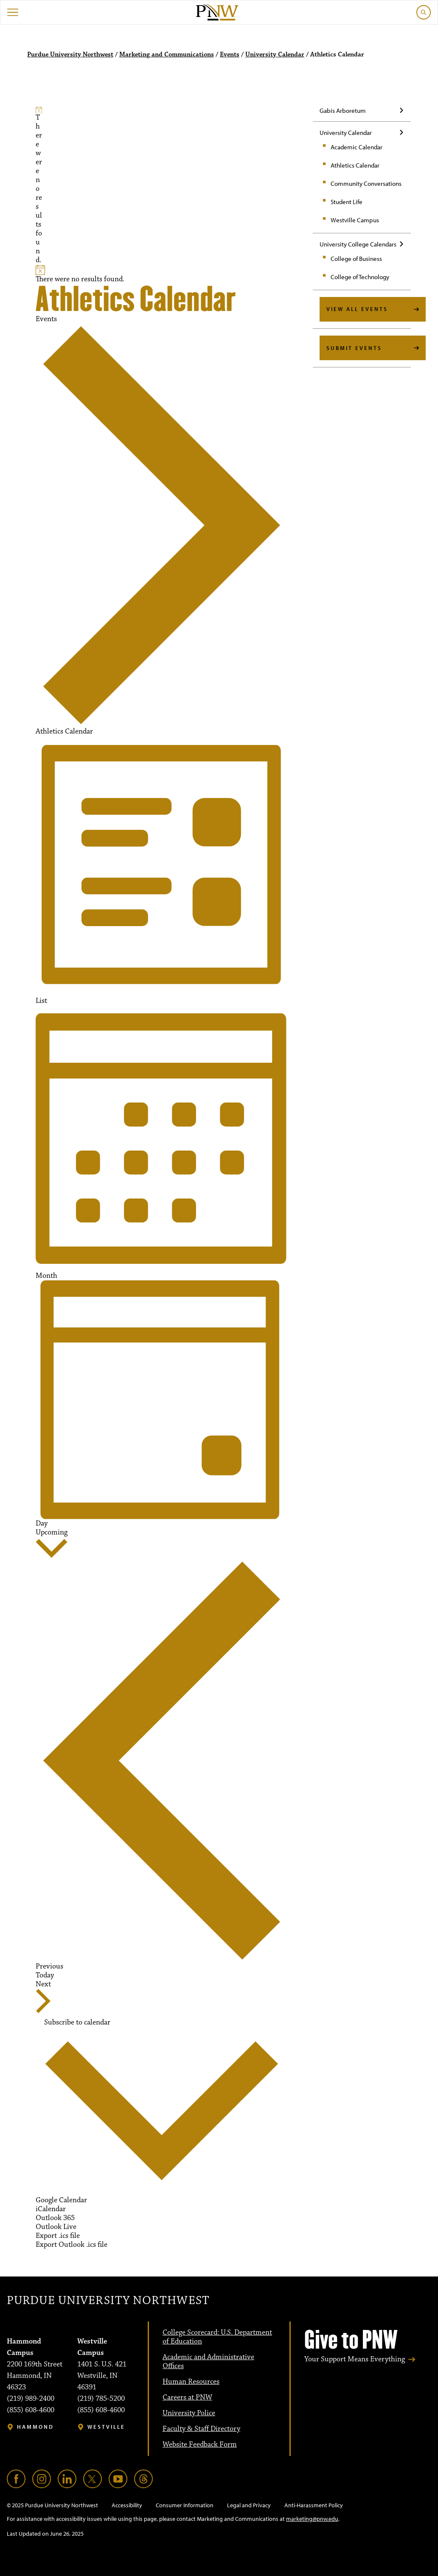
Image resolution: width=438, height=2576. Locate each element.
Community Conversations (366, 183)
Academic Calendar (356, 147)
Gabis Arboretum (343, 110)
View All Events (357, 308)
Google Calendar (61, 2200)
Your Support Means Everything (354, 2359)
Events (229, 55)
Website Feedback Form (200, 2444)
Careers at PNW (187, 2397)
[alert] (39, 185)
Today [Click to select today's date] (45, 1975)
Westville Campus (355, 220)
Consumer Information (184, 2505)
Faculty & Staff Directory (201, 2428)
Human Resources (191, 2381)
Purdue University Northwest (70, 55)
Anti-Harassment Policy (313, 2505)
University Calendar (274, 55)
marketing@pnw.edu (312, 2519)
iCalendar (51, 2209)
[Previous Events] (162, 1765)
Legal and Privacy (249, 2505)
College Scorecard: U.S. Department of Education (217, 2337)
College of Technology (360, 277)
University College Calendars (358, 244)
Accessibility (127, 2505)
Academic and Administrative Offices (208, 2361)
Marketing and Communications (166, 55)
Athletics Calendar (355, 165)
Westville (106, 2427)
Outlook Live (56, 2227)
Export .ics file (58, 2235)
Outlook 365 (55, 2218)
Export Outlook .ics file (71, 2244)
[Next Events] (43, 1996)
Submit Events (354, 347)
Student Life (346, 202)
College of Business (356, 259)
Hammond (35, 2427)
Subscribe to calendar (77, 2022)
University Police (189, 2413)
